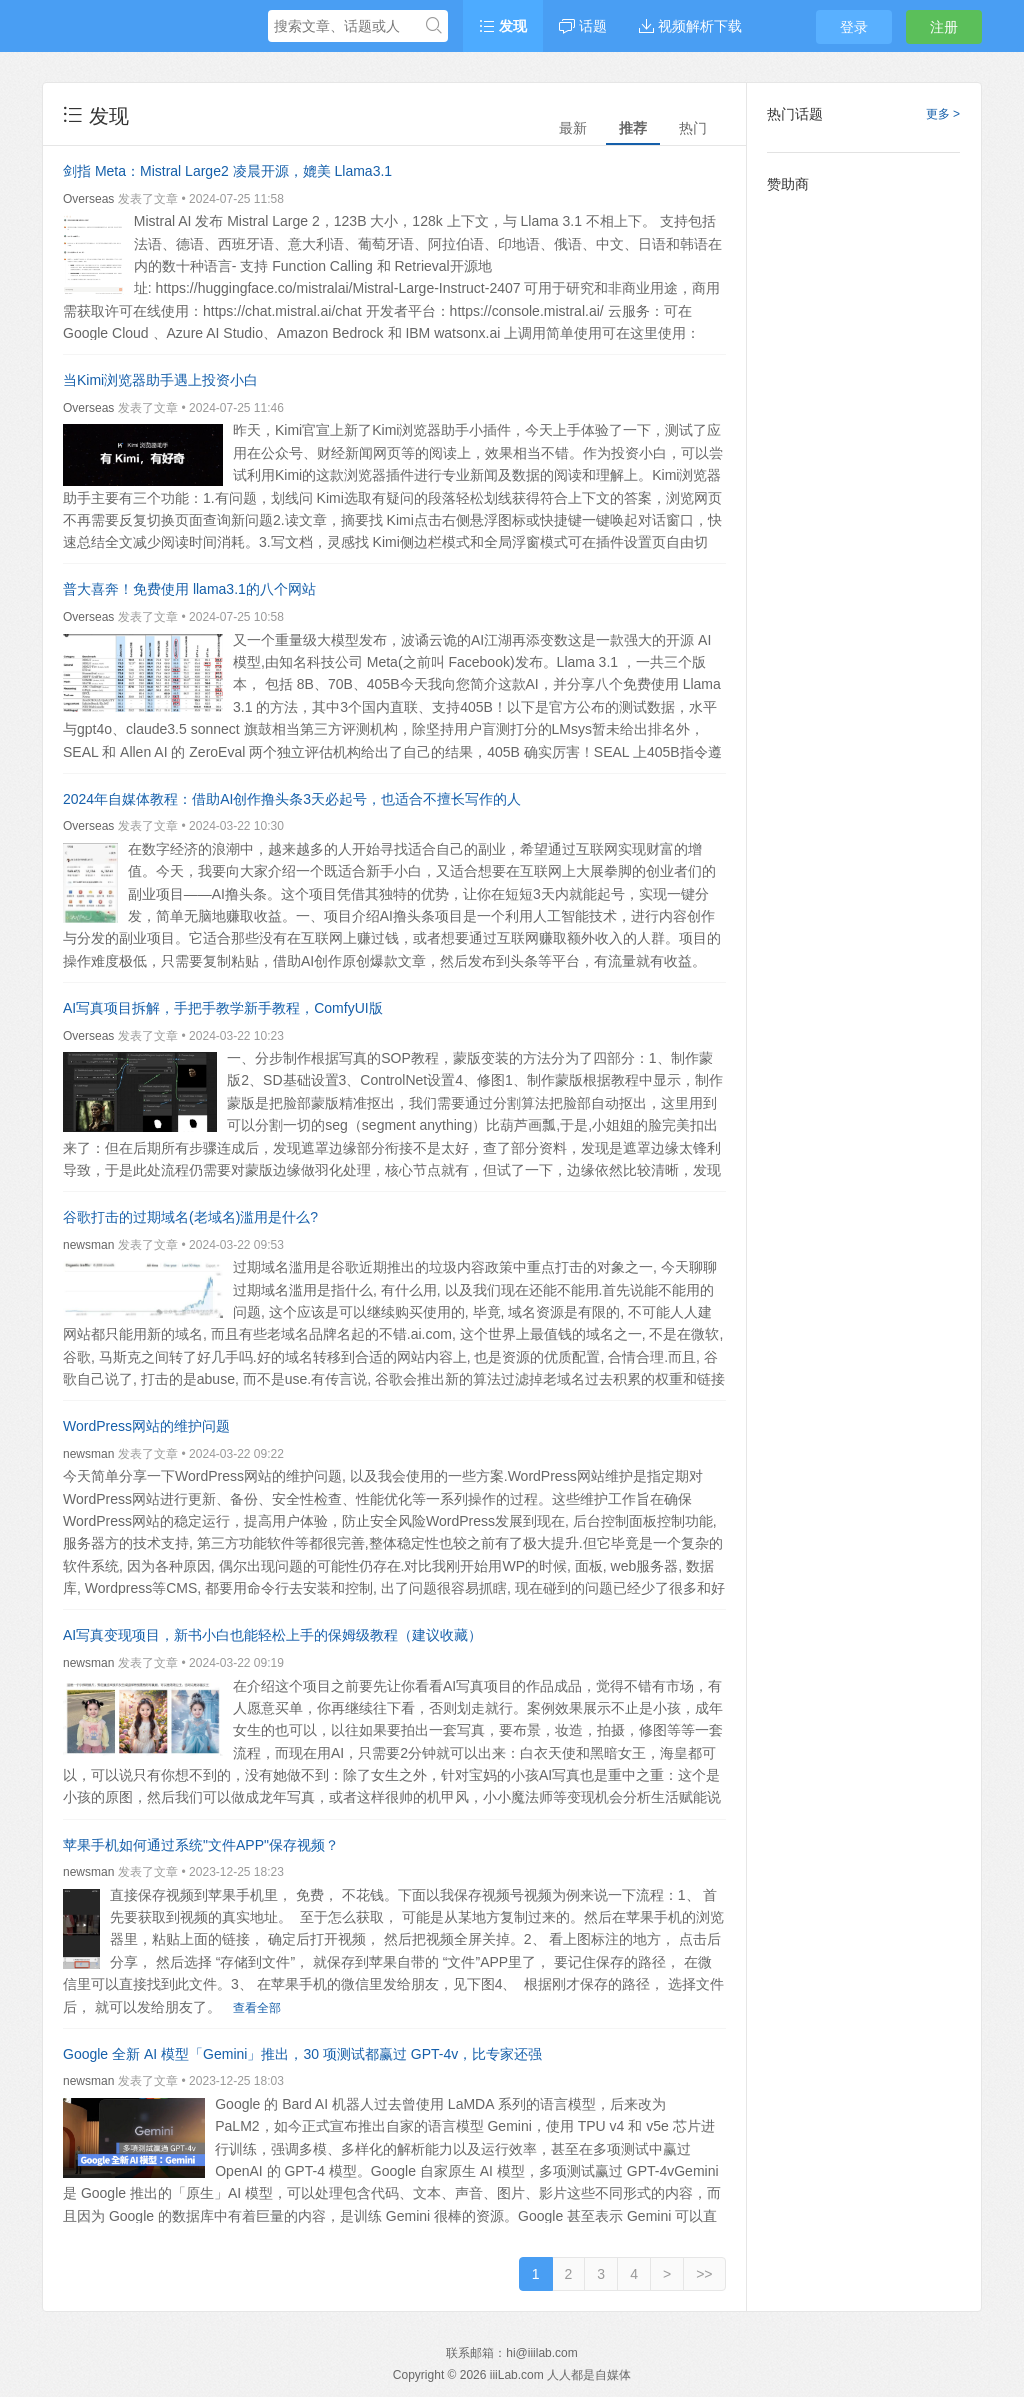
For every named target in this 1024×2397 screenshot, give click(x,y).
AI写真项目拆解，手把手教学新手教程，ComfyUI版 (223, 1008)
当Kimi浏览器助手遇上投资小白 (160, 380)
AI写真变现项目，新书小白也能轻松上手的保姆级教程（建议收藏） (272, 1635)
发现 (503, 26)
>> (704, 2274)
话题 (583, 26)
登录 (854, 27)
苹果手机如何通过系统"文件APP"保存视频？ (201, 1845)
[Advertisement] (864, 505)
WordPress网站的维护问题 (146, 1426)
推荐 (633, 128)
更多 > (943, 114)
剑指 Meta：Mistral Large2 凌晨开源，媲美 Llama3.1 (227, 171)
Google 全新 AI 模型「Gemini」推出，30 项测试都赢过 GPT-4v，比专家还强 (302, 2054)
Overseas (88, 199)
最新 (573, 128)
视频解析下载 (690, 26)
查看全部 (257, 2008)
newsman (88, 1245)
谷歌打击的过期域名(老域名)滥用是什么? (190, 1217)
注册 (944, 27)
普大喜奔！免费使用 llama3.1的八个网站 (189, 589)
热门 (693, 128)
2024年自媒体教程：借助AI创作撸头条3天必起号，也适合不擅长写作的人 (292, 799)
